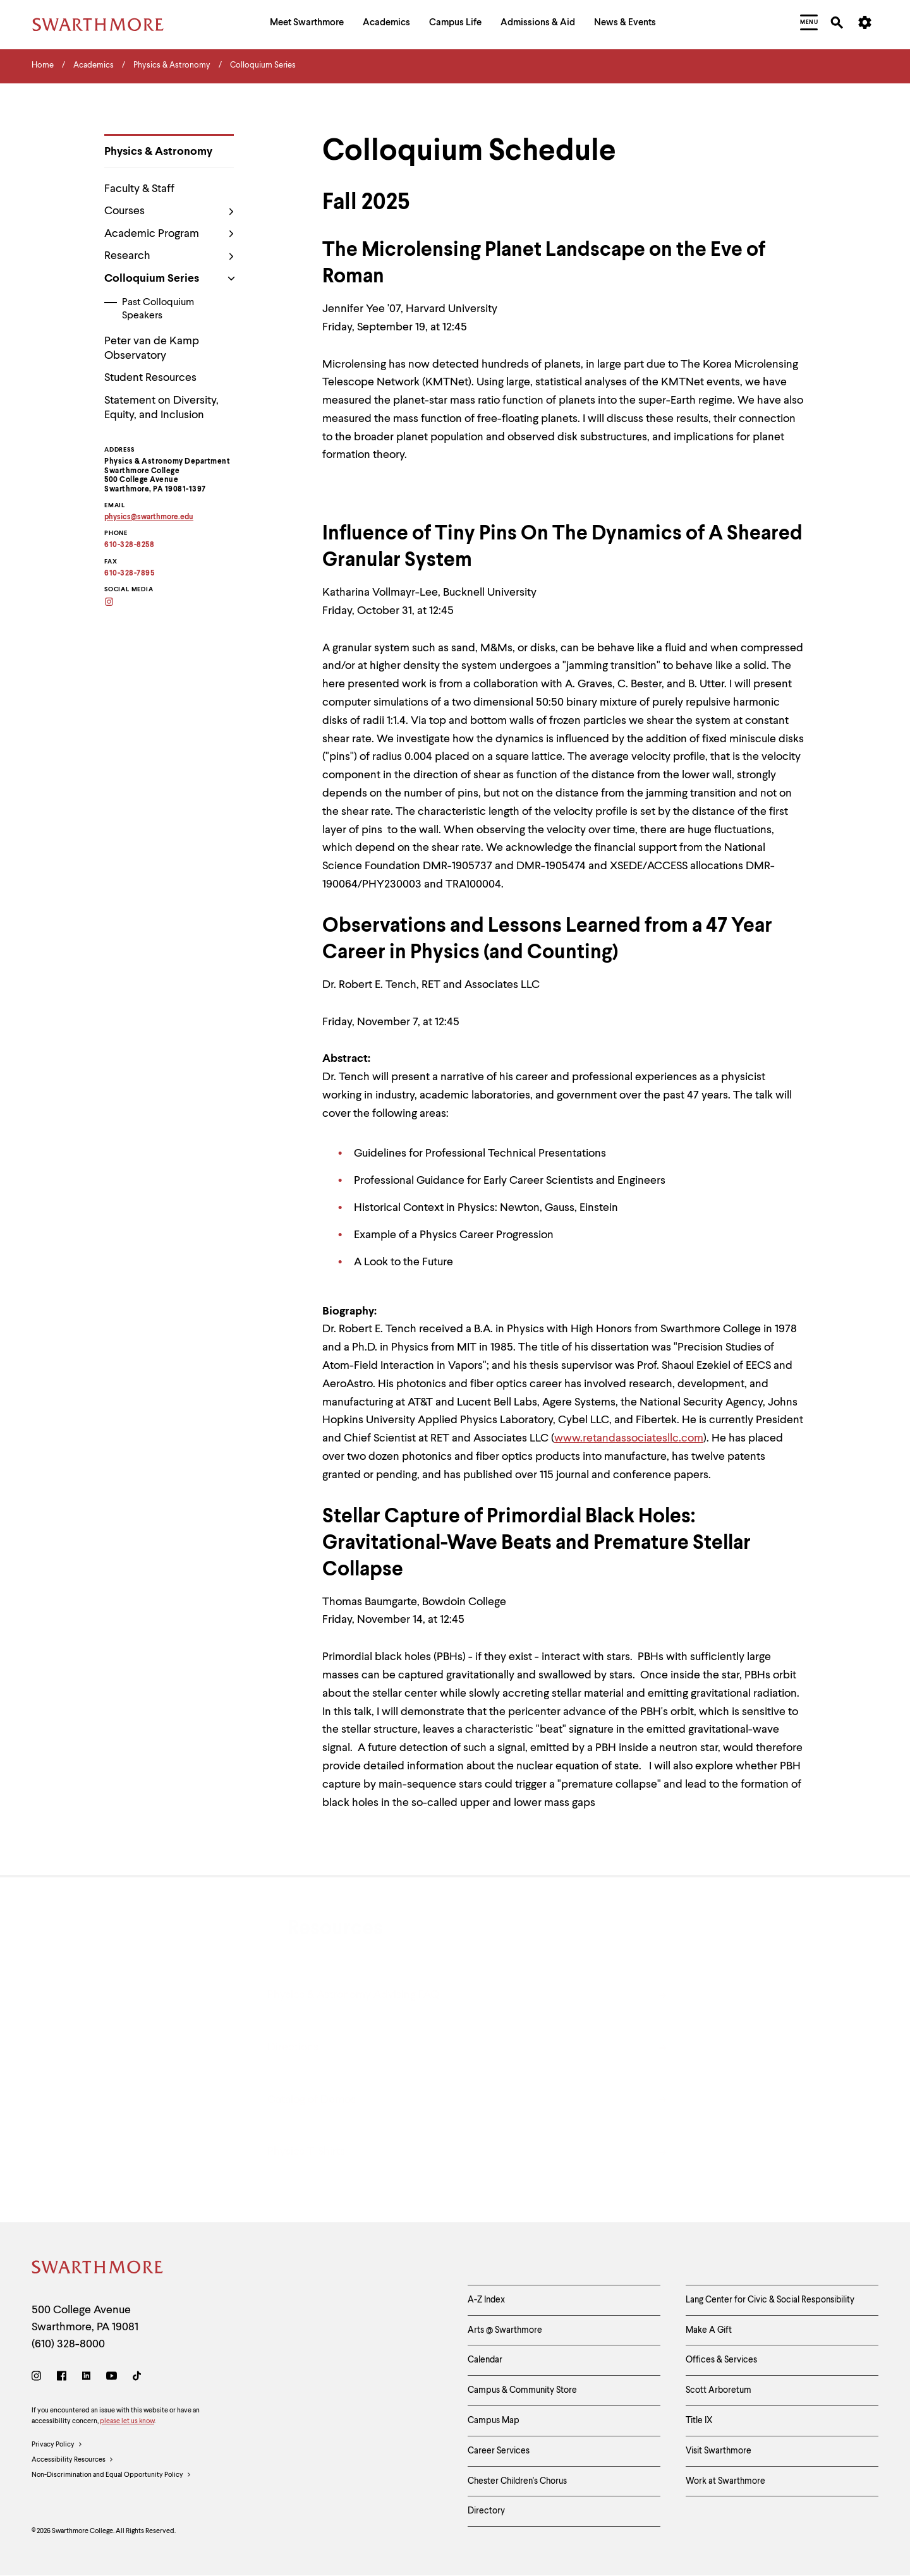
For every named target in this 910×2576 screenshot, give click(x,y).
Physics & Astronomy (158, 151)
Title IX (699, 2420)
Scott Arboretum (718, 2390)
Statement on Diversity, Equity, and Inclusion (161, 408)
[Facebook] (61, 2378)
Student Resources (150, 377)
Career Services (499, 2451)
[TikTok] (137, 2378)
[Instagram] (117, 603)
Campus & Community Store (522, 2390)
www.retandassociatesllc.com (628, 1438)
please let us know (127, 2421)
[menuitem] (307, 24)
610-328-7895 (129, 573)
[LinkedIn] (86, 2378)
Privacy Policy (57, 2445)
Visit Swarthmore (718, 2451)
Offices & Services (721, 2360)
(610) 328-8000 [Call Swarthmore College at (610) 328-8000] (68, 2344)
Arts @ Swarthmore (505, 2330)
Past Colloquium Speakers (158, 309)
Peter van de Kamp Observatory (151, 348)
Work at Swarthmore (725, 2481)
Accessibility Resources (73, 2460)
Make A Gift (709, 2330)
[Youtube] (111, 2378)
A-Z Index (486, 2300)
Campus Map (493, 2420)
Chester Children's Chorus (517, 2481)
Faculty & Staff (139, 189)
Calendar (485, 2360)
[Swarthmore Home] (98, 2269)
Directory (486, 2511)
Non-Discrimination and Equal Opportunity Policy (111, 2475)
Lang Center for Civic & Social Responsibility (770, 2300)
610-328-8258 (129, 545)
